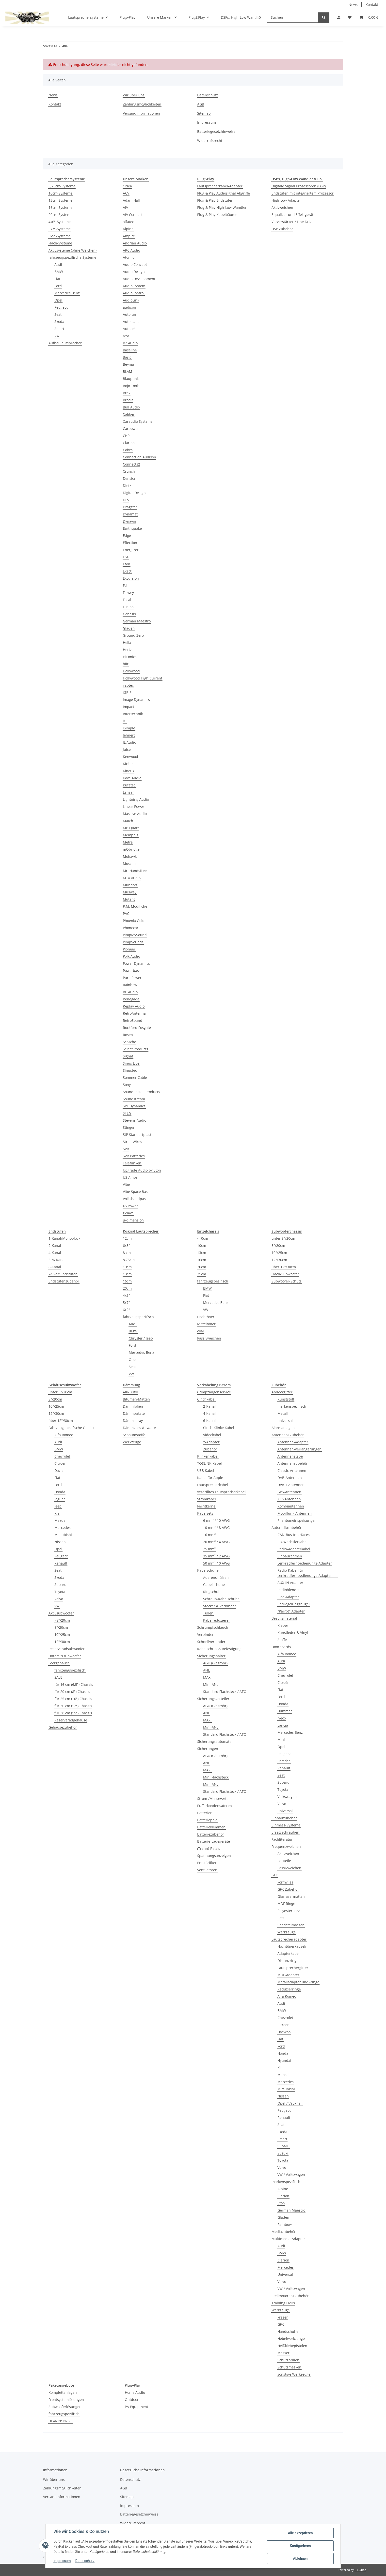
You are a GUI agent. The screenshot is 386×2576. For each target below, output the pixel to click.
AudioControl (134, 293)
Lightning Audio (136, 799)
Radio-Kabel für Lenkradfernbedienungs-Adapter (304, 1573)
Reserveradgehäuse (70, 1720)
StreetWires (132, 1141)
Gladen (129, 628)
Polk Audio (131, 956)
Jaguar (59, 1499)
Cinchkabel (206, 1399)
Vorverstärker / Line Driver (293, 221)
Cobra (128, 450)
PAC (126, 913)
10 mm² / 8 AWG (216, 1527)
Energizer (131, 549)
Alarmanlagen (283, 1427)
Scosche (129, 1041)
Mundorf (130, 885)
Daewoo (283, 2032)
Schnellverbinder (211, 1641)
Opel (58, 300)
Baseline (130, 350)
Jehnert (129, 735)
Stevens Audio (134, 1120)
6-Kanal (209, 1420)
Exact (127, 571)
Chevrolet (62, 1456)
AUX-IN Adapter (290, 1582)
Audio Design (134, 271)
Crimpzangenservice (214, 1392)
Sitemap (204, 113)
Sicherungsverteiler (213, 1698)
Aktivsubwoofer (61, 1613)
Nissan (60, 1541)
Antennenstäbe (290, 1456)
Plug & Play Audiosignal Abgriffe (223, 193)
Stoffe (282, 1639)
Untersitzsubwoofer (64, 1656)
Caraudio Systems (137, 421)
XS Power (130, 1206)
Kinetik (128, 770)
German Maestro (137, 621)
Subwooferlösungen (64, 2406)
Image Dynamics (136, 699)
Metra (128, 842)
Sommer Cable (135, 1077)
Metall (282, 1413)
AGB (200, 104)
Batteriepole (207, 1820)
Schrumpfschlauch (212, 1627)
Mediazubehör (284, 2231)
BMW (58, 271)
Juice (127, 749)
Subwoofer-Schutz (287, 1281)
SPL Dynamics (134, 1106)
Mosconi (130, 863)
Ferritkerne (206, 1506)
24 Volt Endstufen (63, 1274)
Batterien (204, 1812)
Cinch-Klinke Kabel (218, 1427)
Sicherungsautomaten (215, 1741)
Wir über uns (134, 95)
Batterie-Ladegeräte (213, 1841)
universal (285, 1420)
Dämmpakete (134, 1413)
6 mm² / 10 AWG (216, 1520)
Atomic (128, 257)
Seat (58, 314)
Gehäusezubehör (62, 1727)
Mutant (129, 899)
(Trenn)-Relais (208, 1848)
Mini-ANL (210, 1684)
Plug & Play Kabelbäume (217, 214)
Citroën (283, 1682)
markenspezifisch (291, 1406)
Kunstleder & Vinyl (292, 1632)
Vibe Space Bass (136, 1191)
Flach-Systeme (60, 243)
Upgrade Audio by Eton (142, 1170)
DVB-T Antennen (291, 1484)
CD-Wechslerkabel (292, 1541)
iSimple (129, 728)
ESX (126, 557)
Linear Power (133, 806)
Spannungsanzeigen (214, 1855)
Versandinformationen (141, 113)
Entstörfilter (207, 1862)
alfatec (128, 221)
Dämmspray (133, 1420)
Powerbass (132, 970)
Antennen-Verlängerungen (299, 1449)
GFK (275, 1875)
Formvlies (285, 1882)
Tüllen (208, 1613)
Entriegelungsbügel (293, 1604)
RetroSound (132, 1020)
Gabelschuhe (214, 1584)
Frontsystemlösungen (66, 2399)
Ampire (129, 236)
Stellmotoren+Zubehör (290, 2295)
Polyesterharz (288, 1910)
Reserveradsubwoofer (66, 1648)
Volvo (58, 1599)
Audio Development (139, 278)
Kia (57, 1513)
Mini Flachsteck (215, 1777)
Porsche (283, 1761)
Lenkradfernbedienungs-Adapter (304, 1563)
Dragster (130, 507)
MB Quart (131, 828)
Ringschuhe (213, 1591)
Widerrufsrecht (209, 140)
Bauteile (284, 1860)
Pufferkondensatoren (214, 1805)
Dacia (59, 1470)
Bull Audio (131, 407)
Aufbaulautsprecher (65, 343)
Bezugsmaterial (284, 1618)
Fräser (282, 2317)
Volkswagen (287, 1796)
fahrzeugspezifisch (138, 1316)
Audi (58, 264)
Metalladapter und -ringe (298, 1982)
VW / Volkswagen (291, 2174)
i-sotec (128, 685)
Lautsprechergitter (292, 1967)
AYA (126, 335)
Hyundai (284, 2060)
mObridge (131, 849)
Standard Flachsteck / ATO (224, 1691)
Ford (58, 286)
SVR (126, 1148)
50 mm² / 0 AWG (216, 1563)
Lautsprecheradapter (289, 1939)
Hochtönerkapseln (292, 1946)
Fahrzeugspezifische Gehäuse (72, 1427)
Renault (60, 1563)
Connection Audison (139, 457)
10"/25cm (279, 1252)
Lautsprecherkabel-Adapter (219, 186)
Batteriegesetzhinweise (216, 131)
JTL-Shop (360, 2570)
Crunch (129, 471)
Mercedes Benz (67, 293)
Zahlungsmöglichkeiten (142, 104)
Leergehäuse (59, 1663)
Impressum (62, 2561)
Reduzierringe (289, 1989)
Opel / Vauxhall (290, 2103)
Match (128, 820)
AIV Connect (133, 214)
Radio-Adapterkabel (293, 1549)
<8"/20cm (62, 1620)
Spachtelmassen (291, 1925)
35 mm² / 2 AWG (216, 1556)
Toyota (59, 1591)
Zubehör (210, 1449)
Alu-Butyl (130, 1392)
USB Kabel (205, 1470)
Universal (285, 2274)
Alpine (128, 228)
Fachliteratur (282, 1839)
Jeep (58, 1506)
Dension (129, 478)
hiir (126, 664)
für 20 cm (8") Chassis (72, 1691)
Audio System (134, 286)
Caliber (129, 414)
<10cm (202, 1238)
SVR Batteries (134, 1156)
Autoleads (131, 321)
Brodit (128, 400)
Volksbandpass (135, 1198)
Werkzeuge (132, 1442)
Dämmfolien (133, 1406)
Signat (128, 1056)
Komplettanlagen (62, 2392)
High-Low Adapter (286, 200)
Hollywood (131, 671)
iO (125, 721)
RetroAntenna (134, 1013)
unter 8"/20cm (283, 1238)
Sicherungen (207, 1748)
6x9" (126, 1309)
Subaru (60, 1584)
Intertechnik (133, 713)
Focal (127, 599)
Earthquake (132, 528)
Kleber (282, 1625)
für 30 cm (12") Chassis (73, 1705)
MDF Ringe (286, 1903)
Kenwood (130, 756)
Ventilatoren (207, 1870)
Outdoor (132, 2399)
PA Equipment (136, 2406)
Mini (281, 1739)
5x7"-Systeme (59, 228)
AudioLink (131, 300)
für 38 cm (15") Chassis (73, 1713)
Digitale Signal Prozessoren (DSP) (299, 186)
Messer (283, 2352)
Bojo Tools (131, 385)
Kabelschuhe (208, 1570)
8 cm (127, 1252)
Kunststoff (285, 1399)
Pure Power (132, 977)
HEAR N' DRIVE (60, 2421)
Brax (126, 393)
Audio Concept (135, 264)
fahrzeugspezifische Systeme (72, 257)
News (353, 4)
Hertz (127, 649)
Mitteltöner (206, 1324)
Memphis (130, 835)
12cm (127, 1238)
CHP (126, 435)
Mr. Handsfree (135, 870)
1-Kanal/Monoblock (64, 1238)
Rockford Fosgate (137, 1027)
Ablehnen (300, 2559)
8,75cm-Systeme (61, 186)
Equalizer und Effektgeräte (293, 214)
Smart (59, 328)
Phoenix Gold (134, 920)
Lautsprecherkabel (212, 1484)
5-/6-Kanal (56, 1259)
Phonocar (130, 927)
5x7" (126, 1302)
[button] (338, 17)
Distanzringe (287, 1960)
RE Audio (130, 992)
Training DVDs (283, 2303)
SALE (58, 1677)
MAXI (207, 1677)
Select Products (135, 1049)
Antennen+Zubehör (288, 1434)
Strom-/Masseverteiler (215, 1798)
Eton (126, 564)
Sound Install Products (141, 1091)
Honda (59, 1492)
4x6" (126, 1295)
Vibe (126, 1184)
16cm (127, 1281)
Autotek (129, 328)
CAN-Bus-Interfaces (293, 1534)
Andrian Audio (135, 243)
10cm (127, 1267)
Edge (127, 535)
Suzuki (282, 2153)
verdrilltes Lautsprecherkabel (221, 1492)
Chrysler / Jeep (141, 1338)
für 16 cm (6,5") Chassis (73, 1684)
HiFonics (130, 656)
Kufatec (129, 785)
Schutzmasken (289, 2367)
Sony (127, 1084)
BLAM (127, 371)
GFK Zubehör (288, 1889)
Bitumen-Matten (136, 1399)
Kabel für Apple (210, 1477)
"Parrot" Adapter (291, 1611)
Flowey (128, 592)
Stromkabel (206, 1499)
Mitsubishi (63, 1534)
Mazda (59, 1520)
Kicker (128, 763)
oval (200, 1331)
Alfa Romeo (63, 1434)
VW (57, 335)
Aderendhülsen (216, 1577)
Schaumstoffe (134, 1434)
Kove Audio (132, 778)
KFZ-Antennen (289, 1499)
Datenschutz (85, 2561)
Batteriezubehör (210, 1834)
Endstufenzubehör (63, 1281)
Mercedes (62, 1527)
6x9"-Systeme (59, 236)
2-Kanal (54, 1245)
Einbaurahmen (289, 1556)
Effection (130, 542)
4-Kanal (54, 1252)
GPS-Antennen (289, 1492)
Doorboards (281, 1646)
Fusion (128, 606)
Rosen (128, 1034)
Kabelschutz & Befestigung (219, 1648)
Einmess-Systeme (286, 1825)
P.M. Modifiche (135, 906)
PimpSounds (133, 942)
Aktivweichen (282, 207)
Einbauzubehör (284, 1818)
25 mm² (209, 1549)
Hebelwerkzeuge (291, 2338)
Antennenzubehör (292, 1463)
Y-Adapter (211, 1442)
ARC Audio (131, 250)
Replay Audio (134, 1006)
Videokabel (212, 1434)
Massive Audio (135, 813)
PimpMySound (135, 935)
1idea (127, 186)
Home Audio (135, 2392)
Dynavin (129, 521)
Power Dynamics (136, 963)
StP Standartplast (137, 1134)
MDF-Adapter (288, 1975)
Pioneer (129, 949)
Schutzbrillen (288, 2360)
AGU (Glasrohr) (215, 1663)
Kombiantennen (290, 1506)
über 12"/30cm (284, 1267)
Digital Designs (135, 492)
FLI (125, 585)
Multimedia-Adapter (288, 2238)
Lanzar (128, 792)
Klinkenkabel (207, 1456)
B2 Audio (130, 343)
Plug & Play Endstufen (215, 200)
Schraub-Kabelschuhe (221, 1599)
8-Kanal (54, 1267)
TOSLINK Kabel (209, 1463)
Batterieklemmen (211, 1827)
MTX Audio (132, 877)
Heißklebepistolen (292, 2345)
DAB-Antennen (289, 1477)
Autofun (129, 314)
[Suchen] (292, 17)
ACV (126, 193)
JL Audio (129, 742)
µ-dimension (133, 1220)
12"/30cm (279, 1259)
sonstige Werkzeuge (293, 2374)
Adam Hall (131, 200)
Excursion (131, 578)
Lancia (282, 1725)
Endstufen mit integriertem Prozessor (303, 193)
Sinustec (130, 1070)
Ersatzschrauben (285, 1832)
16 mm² (209, 1534)
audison (129, 307)
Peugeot (61, 307)
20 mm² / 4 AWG (216, 1541)
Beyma (128, 364)
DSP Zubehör (282, 228)
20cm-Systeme (60, 214)
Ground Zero (133, 635)
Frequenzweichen (286, 1846)
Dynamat (130, 514)
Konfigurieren (300, 2546)
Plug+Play (133, 2385)
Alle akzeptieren (300, 2533)
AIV (125, 207)
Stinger (129, 1127)
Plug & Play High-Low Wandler (222, 207)
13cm (127, 1274)
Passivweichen (209, 1338)
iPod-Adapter (288, 1597)
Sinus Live (131, 1063)
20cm (127, 1288)
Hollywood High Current (142, 678)
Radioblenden (289, 1589)
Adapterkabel (288, 1953)
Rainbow (130, 984)
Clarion (129, 442)
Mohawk (130, 856)
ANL (206, 1670)
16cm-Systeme (60, 207)
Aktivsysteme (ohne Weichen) (72, 250)
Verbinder (205, 1634)
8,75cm (129, 1259)
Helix (127, 642)
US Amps (130, 1177)
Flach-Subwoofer (285, 1274)
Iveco (281, 1718)
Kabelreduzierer (216, 1620)
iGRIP (127, 692)
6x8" (126, 1245)
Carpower (131, 428)
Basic (127, 357)
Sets (280, 1917)
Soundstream (134, 1099)
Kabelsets (205, 1513)
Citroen (60, 1463)
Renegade (131, 999)
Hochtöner (205, 1316)
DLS (126, 499)
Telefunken (132, 1163)
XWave (128, 1213)
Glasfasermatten (291, 1896)
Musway (129, 892)
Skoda (59, 321)
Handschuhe (287, 2331)
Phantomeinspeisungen (297, 1520)
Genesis (129, 614)
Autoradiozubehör (287, 1527)
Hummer (284, 1711)
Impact (128, 706)
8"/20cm (278, 1245)
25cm (201, 1274)
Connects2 (131, 464)
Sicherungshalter (211, 1656)
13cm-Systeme (60, 200)
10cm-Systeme (60, 193)
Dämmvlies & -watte (139, 1427)
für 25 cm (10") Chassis (73, 1698)
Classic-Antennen (291, 1470)
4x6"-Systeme (59, 221)
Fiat (57, 278)
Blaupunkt (131, 378)
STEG (127, 1113)
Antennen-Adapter (292, 1442)
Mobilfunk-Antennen (294, 1513)
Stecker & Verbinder (219, 1606)
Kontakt (372, 4)
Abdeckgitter (282, 1392)
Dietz (127, 485)
